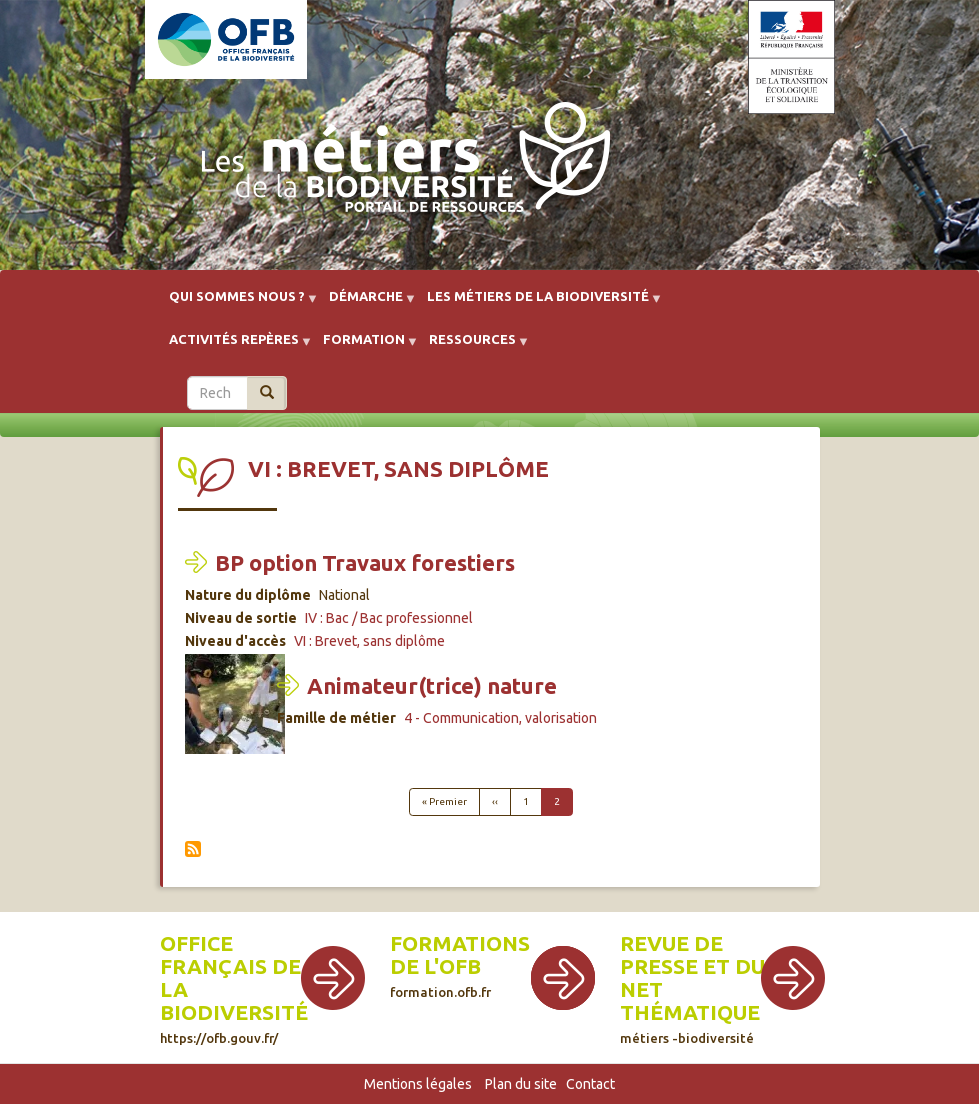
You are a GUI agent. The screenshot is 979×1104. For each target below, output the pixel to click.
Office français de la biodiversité (234, 988)
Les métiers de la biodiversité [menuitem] (538, 303)
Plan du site (521, 1084)
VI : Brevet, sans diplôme (369, 641)
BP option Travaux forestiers (365, 562)
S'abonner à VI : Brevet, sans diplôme (193, 849)
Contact (590, 1084)
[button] (235, 709)
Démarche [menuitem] (366, 303)
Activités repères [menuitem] (234, 346)
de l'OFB (435, 966)
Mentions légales (418, 1084)
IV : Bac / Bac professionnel (389, 618)
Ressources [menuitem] (472, 346)
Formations (460, 943)
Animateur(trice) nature (432, 685)
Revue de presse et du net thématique (692, 988)
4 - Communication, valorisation (500, 718)
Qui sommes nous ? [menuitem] (237, 303)
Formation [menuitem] (364, 346)
